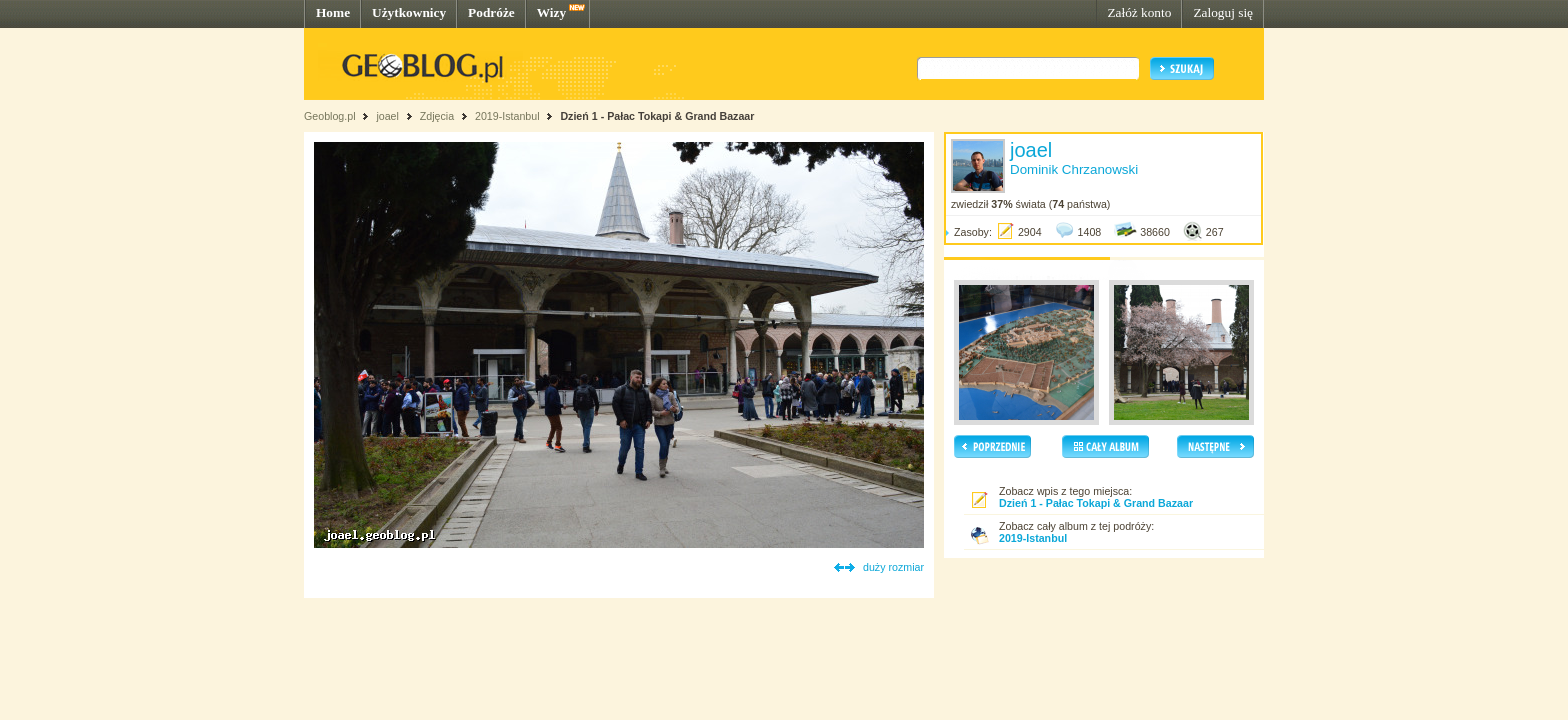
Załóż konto (1139, 12)
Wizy (551, 12)
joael (387, 116)
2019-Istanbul (507, 116)
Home (333, 12)
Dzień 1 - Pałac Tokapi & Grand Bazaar (657, 116)
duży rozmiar (893, 567)
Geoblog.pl (330, 116)
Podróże (491, 12)
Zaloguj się (1223, 12)
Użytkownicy (409, 12)
